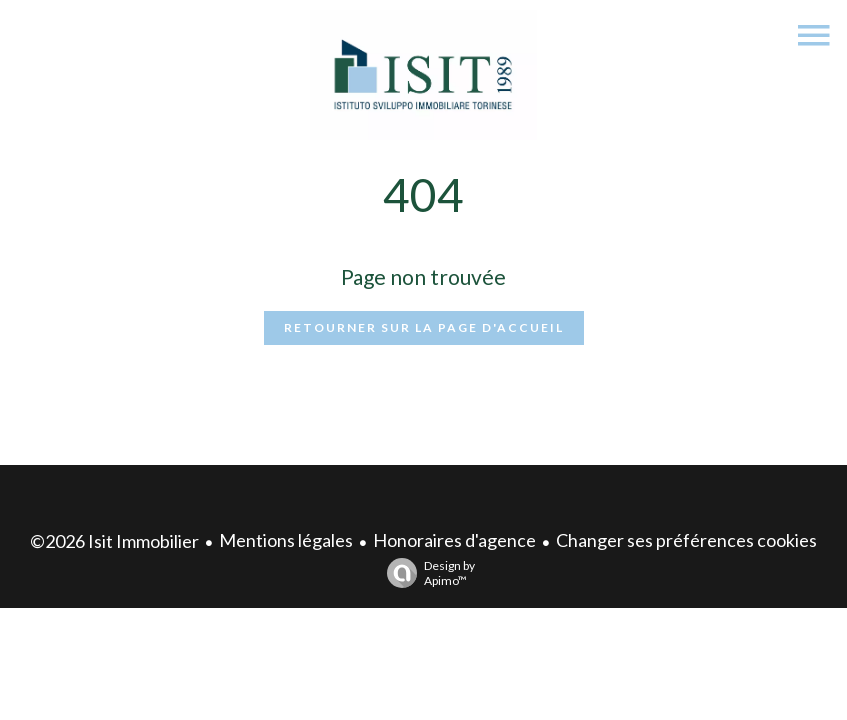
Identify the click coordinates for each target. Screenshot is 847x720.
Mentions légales (286, 540)
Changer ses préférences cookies (686, 540)
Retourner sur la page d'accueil (424, 327)
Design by (426, 573)
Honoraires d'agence (454, 540)
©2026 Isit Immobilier (114, 541)
